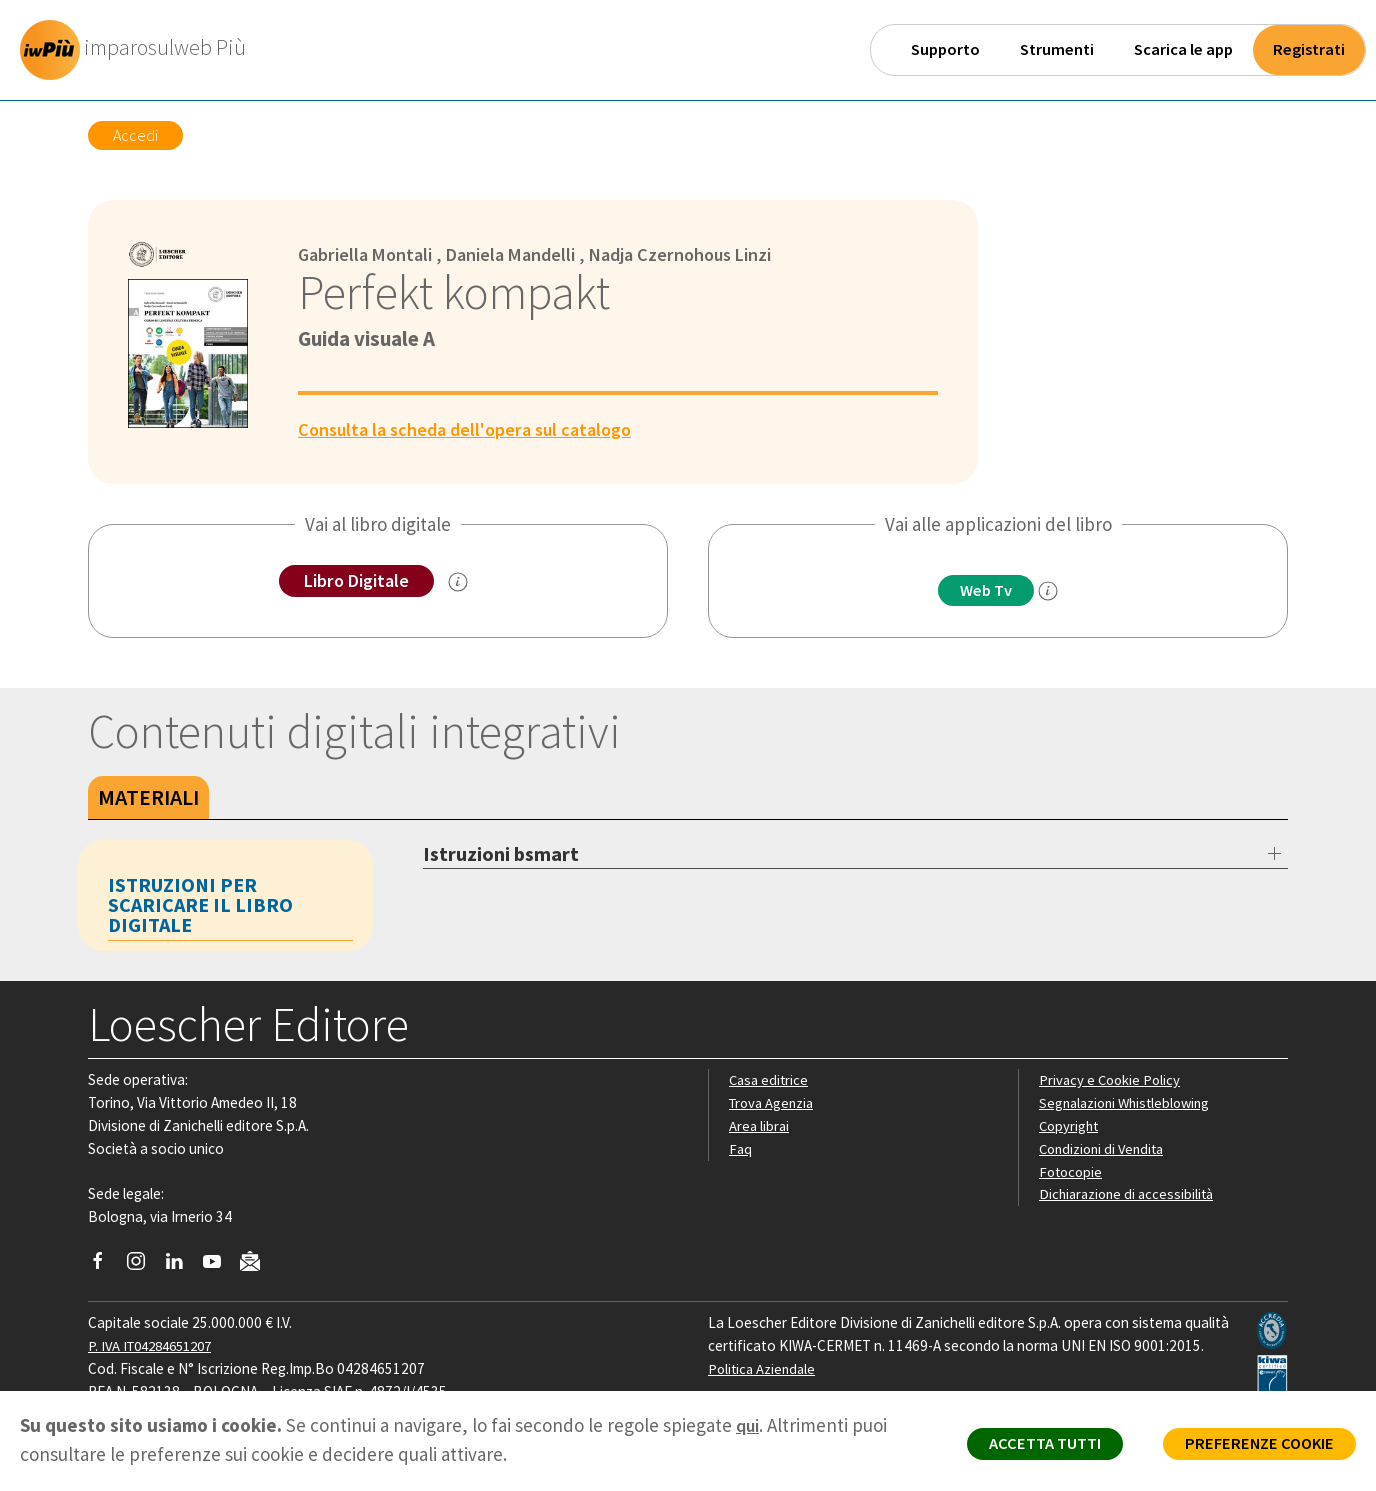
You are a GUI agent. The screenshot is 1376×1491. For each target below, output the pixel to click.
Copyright (1070, 1126)
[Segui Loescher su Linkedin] (181, 1267)
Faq (740, 1149)
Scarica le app (1183, 49)
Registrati (1309, 49)
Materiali (148, 798)
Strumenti (1057, 49)
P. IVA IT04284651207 (156, 1346)
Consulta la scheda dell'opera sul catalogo (474, 429)
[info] (1053, 592)
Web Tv (986, 591)
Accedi (135, 135)
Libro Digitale (356, 581)
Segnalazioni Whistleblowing (1129, 1103)
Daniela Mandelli (522, 254)
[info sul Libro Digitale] (462, 583)
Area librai (760, 1126)
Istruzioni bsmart (501, 854)
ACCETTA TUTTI (1025, 1447)
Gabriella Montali (369, 254)
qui (749, 1425)
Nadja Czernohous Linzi (702, 254)
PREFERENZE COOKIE (1252, 1447)
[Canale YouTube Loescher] (219, 1267)
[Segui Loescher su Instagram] (143, 1267)
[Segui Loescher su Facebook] (105, 1267)
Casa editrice (770, 1080)
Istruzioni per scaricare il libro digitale (200, 905)
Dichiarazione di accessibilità (1130, 1194)
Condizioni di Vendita (1105, 1149)
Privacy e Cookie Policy (1112, 1080)
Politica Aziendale (764, 1369)
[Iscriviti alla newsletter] (257, 1265)
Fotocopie (1072, 1171)
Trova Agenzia (774, 1103)
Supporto (945, 49)
